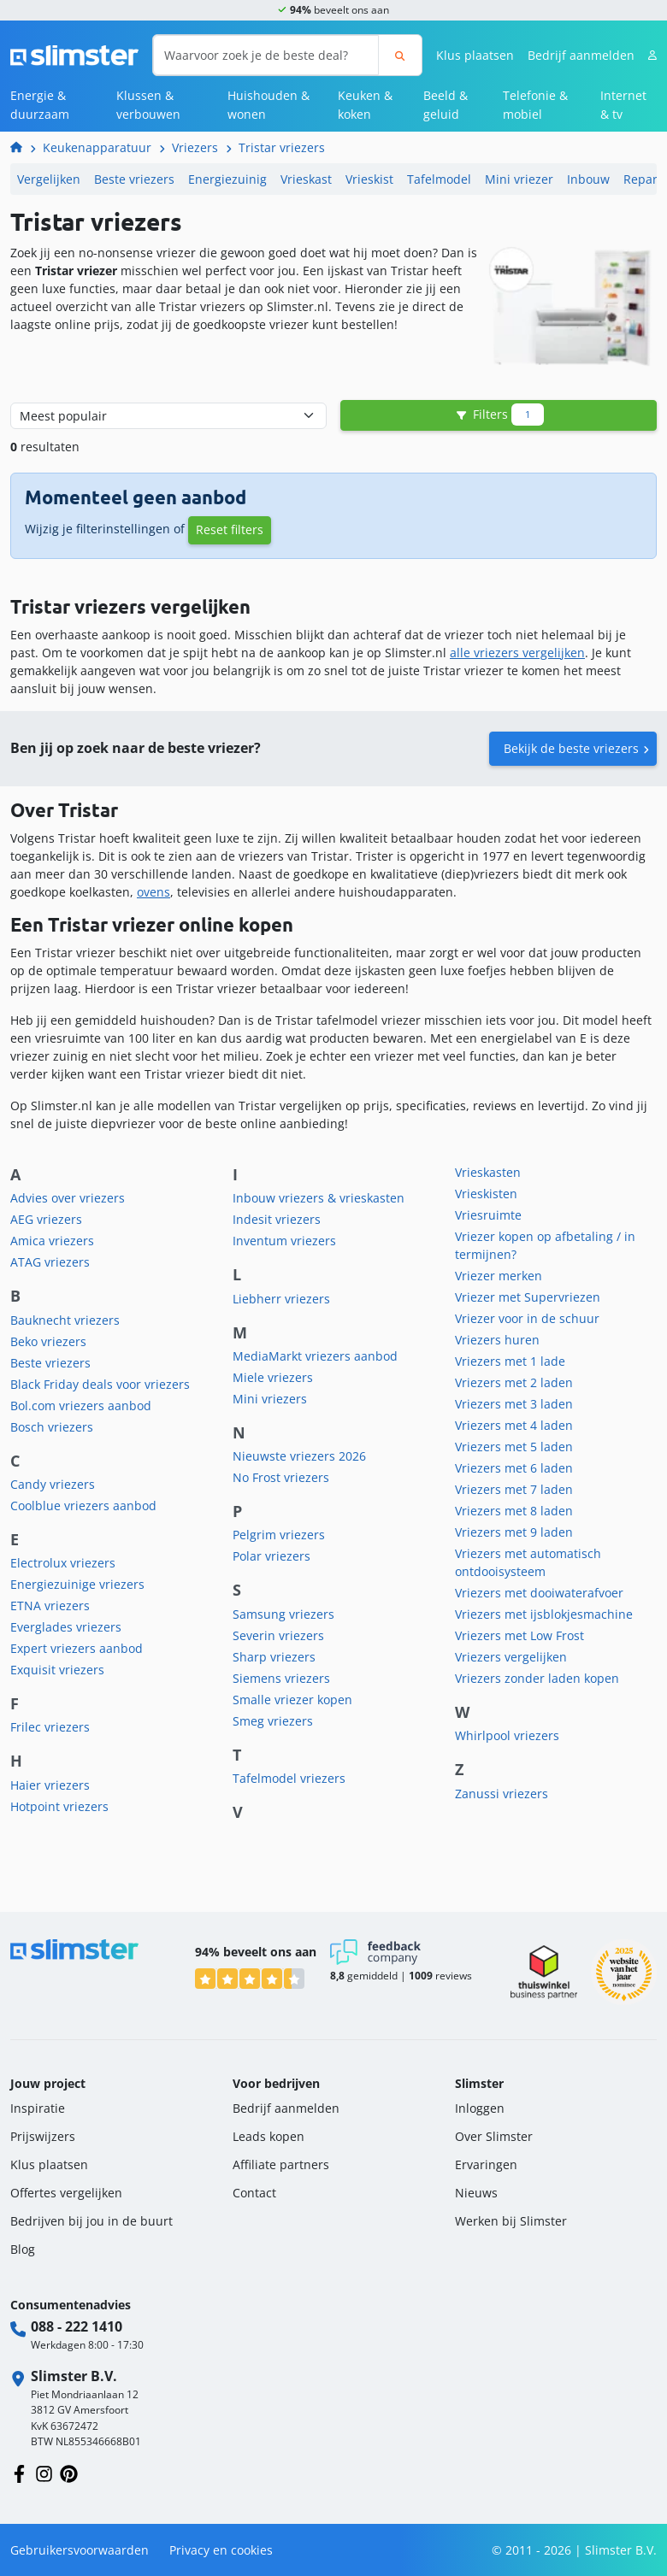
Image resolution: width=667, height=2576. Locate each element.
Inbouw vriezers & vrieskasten (318, 1198)
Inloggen (480, 2108)
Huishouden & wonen (268, 104)
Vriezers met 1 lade (510, 1361)
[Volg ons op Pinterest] (69, 2472)
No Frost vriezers (281, 1477)
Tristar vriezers (282, 147)
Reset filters (229, 529)
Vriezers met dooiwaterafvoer (539, 1593)
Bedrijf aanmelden (581, 55)
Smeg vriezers (273, 1721)
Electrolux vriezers (62, 1563)
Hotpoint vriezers (59, 1806)
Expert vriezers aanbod (76, 1648)
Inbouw (588, 179)
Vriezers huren (497, 1340)
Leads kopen (268, 2136)
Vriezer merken (498, 1275)
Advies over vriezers (67, 1198)
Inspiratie (37, 2108)
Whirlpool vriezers (507, 1735)
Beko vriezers (48, 1341)
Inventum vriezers (284, 1240)
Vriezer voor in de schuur (527, 1318)
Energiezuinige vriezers (77, 1584)
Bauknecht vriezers (65, 1320)
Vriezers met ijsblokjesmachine (544, 1614)
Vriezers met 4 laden (514, 1425)
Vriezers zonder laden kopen (537, 1678)
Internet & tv (623, 104)
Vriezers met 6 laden (514, 1468)
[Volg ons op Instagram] (44, 2472)
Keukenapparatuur (97, 147)
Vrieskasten (488, 1172)
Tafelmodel (439, 179)
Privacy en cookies (221, 2550)
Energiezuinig (227, 179)
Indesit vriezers (277, 1219)
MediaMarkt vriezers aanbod (315, 1356)
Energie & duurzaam (39, 104)
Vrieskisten (486, 1193)
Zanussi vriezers (501, 1793)
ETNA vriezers (50, 1605)
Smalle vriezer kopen (292, 1699)
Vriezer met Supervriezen (527, 1297)
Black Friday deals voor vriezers (100, 1384)
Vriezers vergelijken (511, 1657)
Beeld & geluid (445, 104)
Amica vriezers (52, 1240)
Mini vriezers (270, 1399)
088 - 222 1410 (76, 2326)
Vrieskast (306, 179)
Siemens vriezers (281, 1678)
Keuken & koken (365, 104)
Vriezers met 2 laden (514, 1382)
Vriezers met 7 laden (514, 1489)
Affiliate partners (281, 2164)
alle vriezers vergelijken (517, 652)
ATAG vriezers (50, 1262)
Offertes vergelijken (66, 2193)
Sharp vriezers (274, 1657)
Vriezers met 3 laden (514, 1404)
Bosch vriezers (51, 1427)
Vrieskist (369, 179)
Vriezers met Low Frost (519, 1635)
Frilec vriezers (50, 1727)
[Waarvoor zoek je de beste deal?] (266, 55)
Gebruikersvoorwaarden (79, 2550)
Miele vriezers (273, 1377)
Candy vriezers (52, 1484)
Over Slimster (494, 2136)
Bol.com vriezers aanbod (80, 1405)
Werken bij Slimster (511, 2221)
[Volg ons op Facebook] (19, 2472)
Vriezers (195, 147)
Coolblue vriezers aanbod (83, 1505)
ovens (153, 892)
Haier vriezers (50, 1785)
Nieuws (476, 2193)
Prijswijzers (42, 2136)
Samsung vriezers (283, 1614)
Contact (254, 2193)
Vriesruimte (488, 1215)
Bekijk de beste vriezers (571, 748)
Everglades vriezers (65, 1627)
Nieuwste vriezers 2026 (299, 1456)
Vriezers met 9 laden (514, 1532)
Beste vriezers (134, 179)
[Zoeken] (400, 55)
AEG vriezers (46, 1219)
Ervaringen (486, 2164)
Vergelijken (48, 179)
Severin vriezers (278, 1635)
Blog (22, 2249)
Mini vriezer (519, 179)
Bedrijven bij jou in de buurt (91, 2221)
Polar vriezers (271, 1556)
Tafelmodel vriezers (289, 1778)
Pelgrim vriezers (279, 1534)
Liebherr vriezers (281, 1299)
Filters (498, 414)
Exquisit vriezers (57, 1669)
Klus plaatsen (475, 55)
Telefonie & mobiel (535, 104)
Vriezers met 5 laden (514, 1446)
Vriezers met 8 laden (514, 1511)
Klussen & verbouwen (148, 104)
